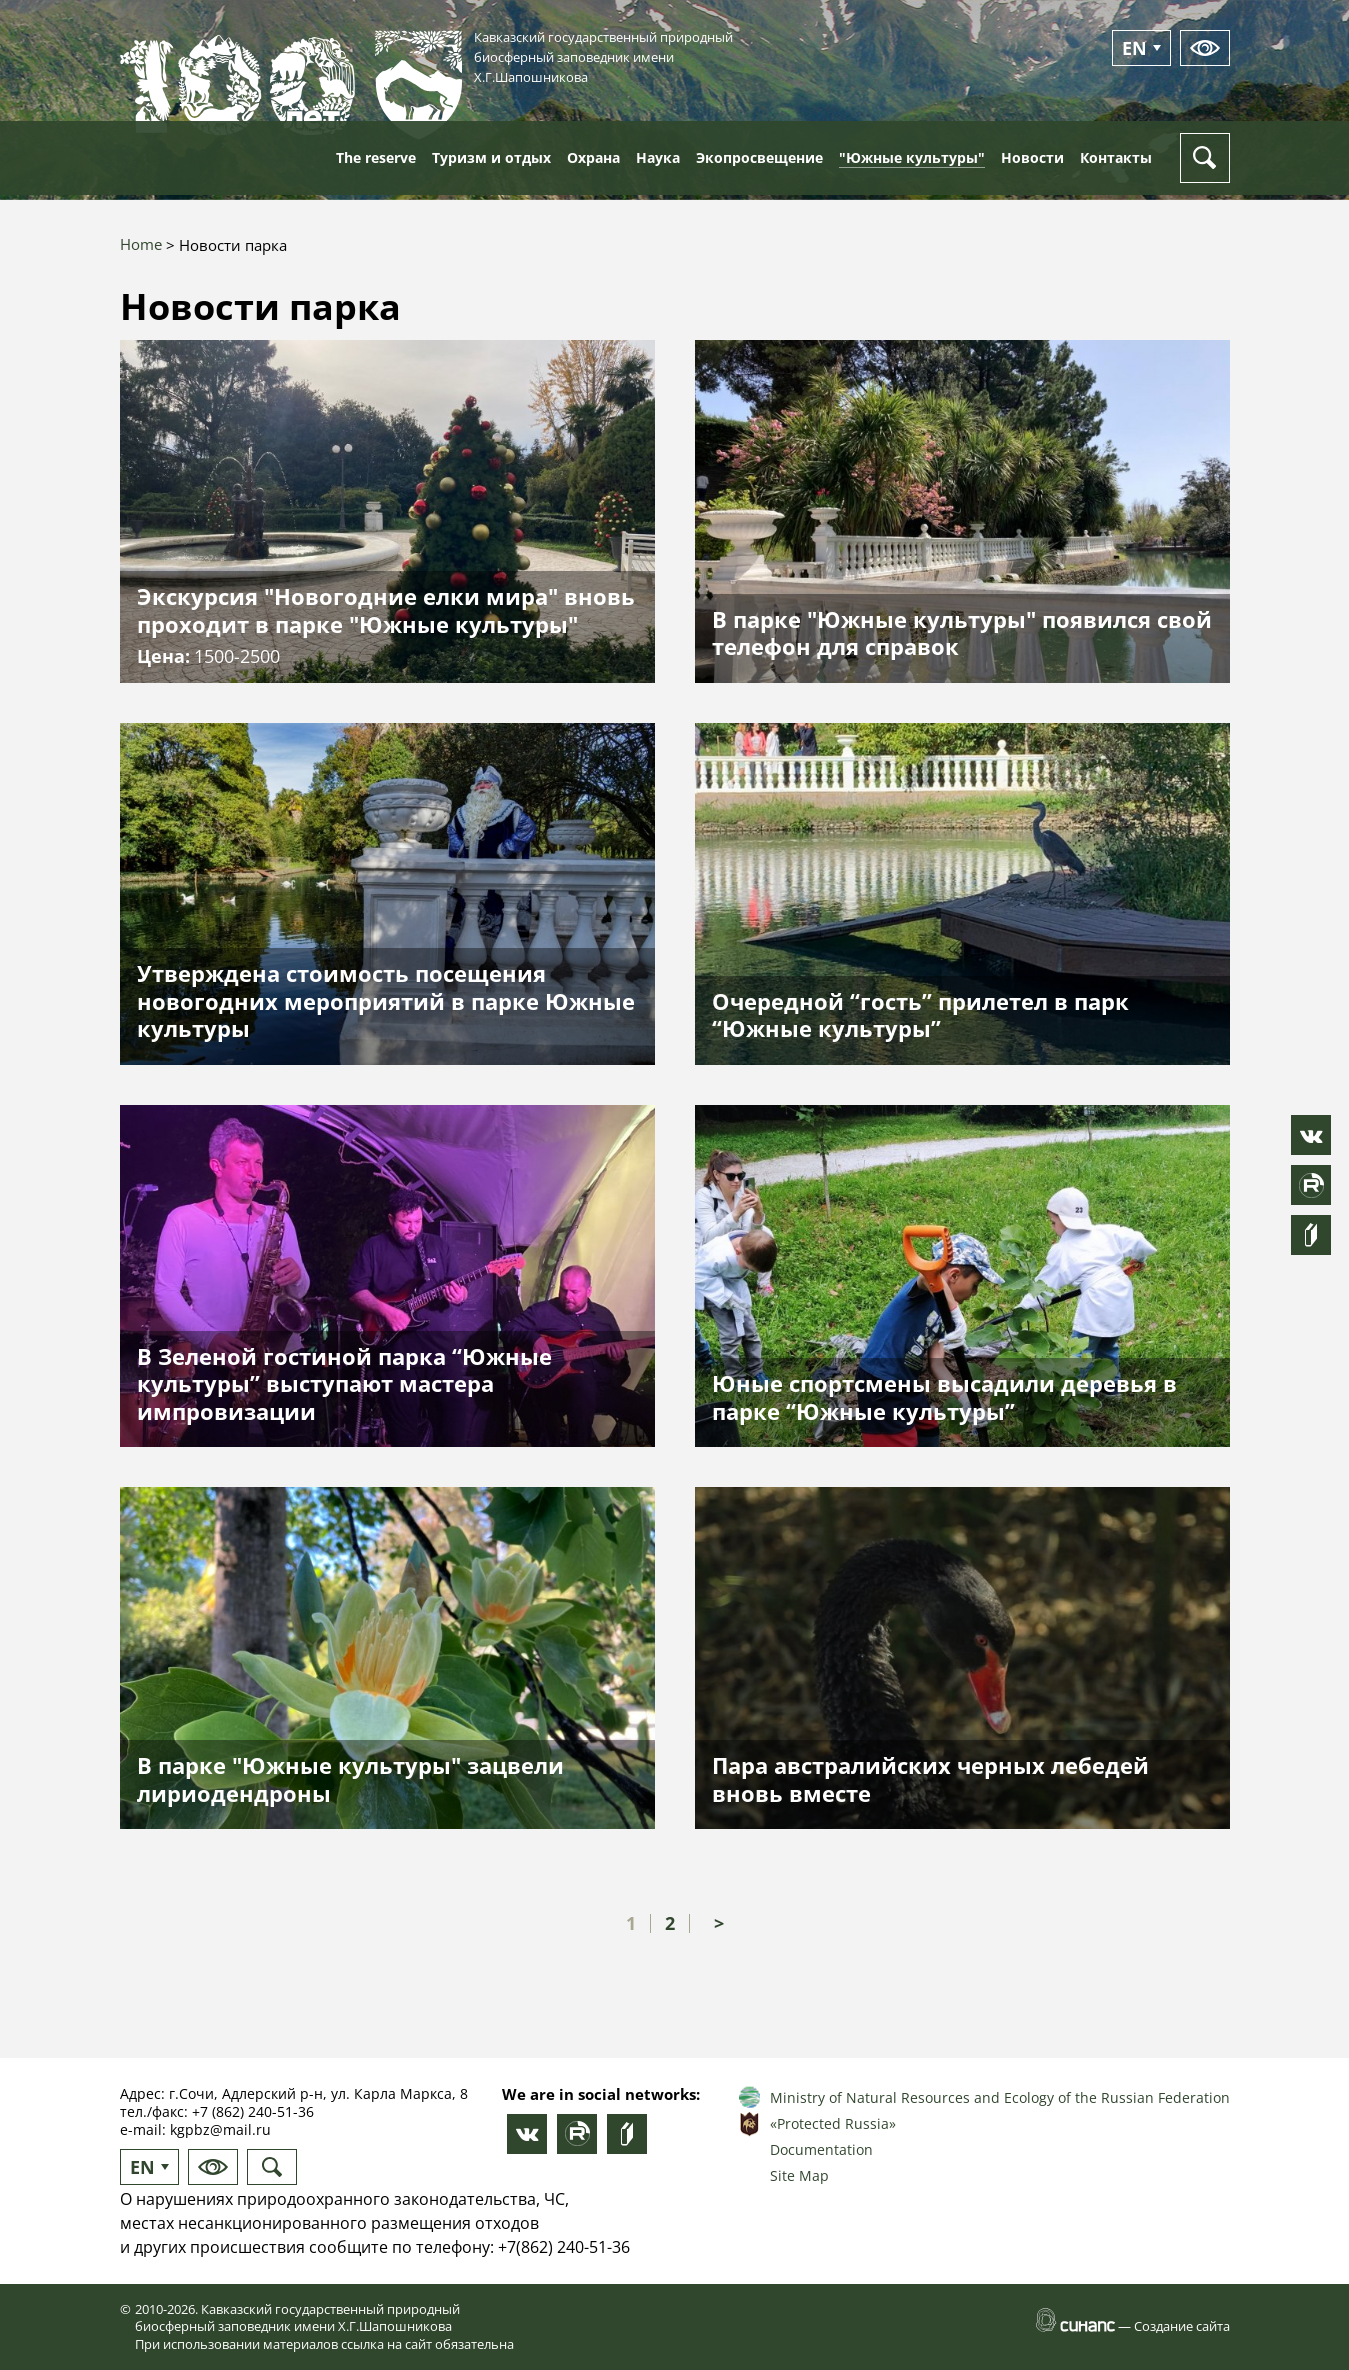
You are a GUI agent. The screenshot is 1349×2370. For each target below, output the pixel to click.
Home (141, 244)
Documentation (821, 2149)
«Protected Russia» (833, 2123)
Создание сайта (1182, 2326)
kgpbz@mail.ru (220, 2129)
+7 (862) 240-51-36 (253, 2111)
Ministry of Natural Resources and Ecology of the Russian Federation (1000, 2097)
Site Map (799, 2175)
